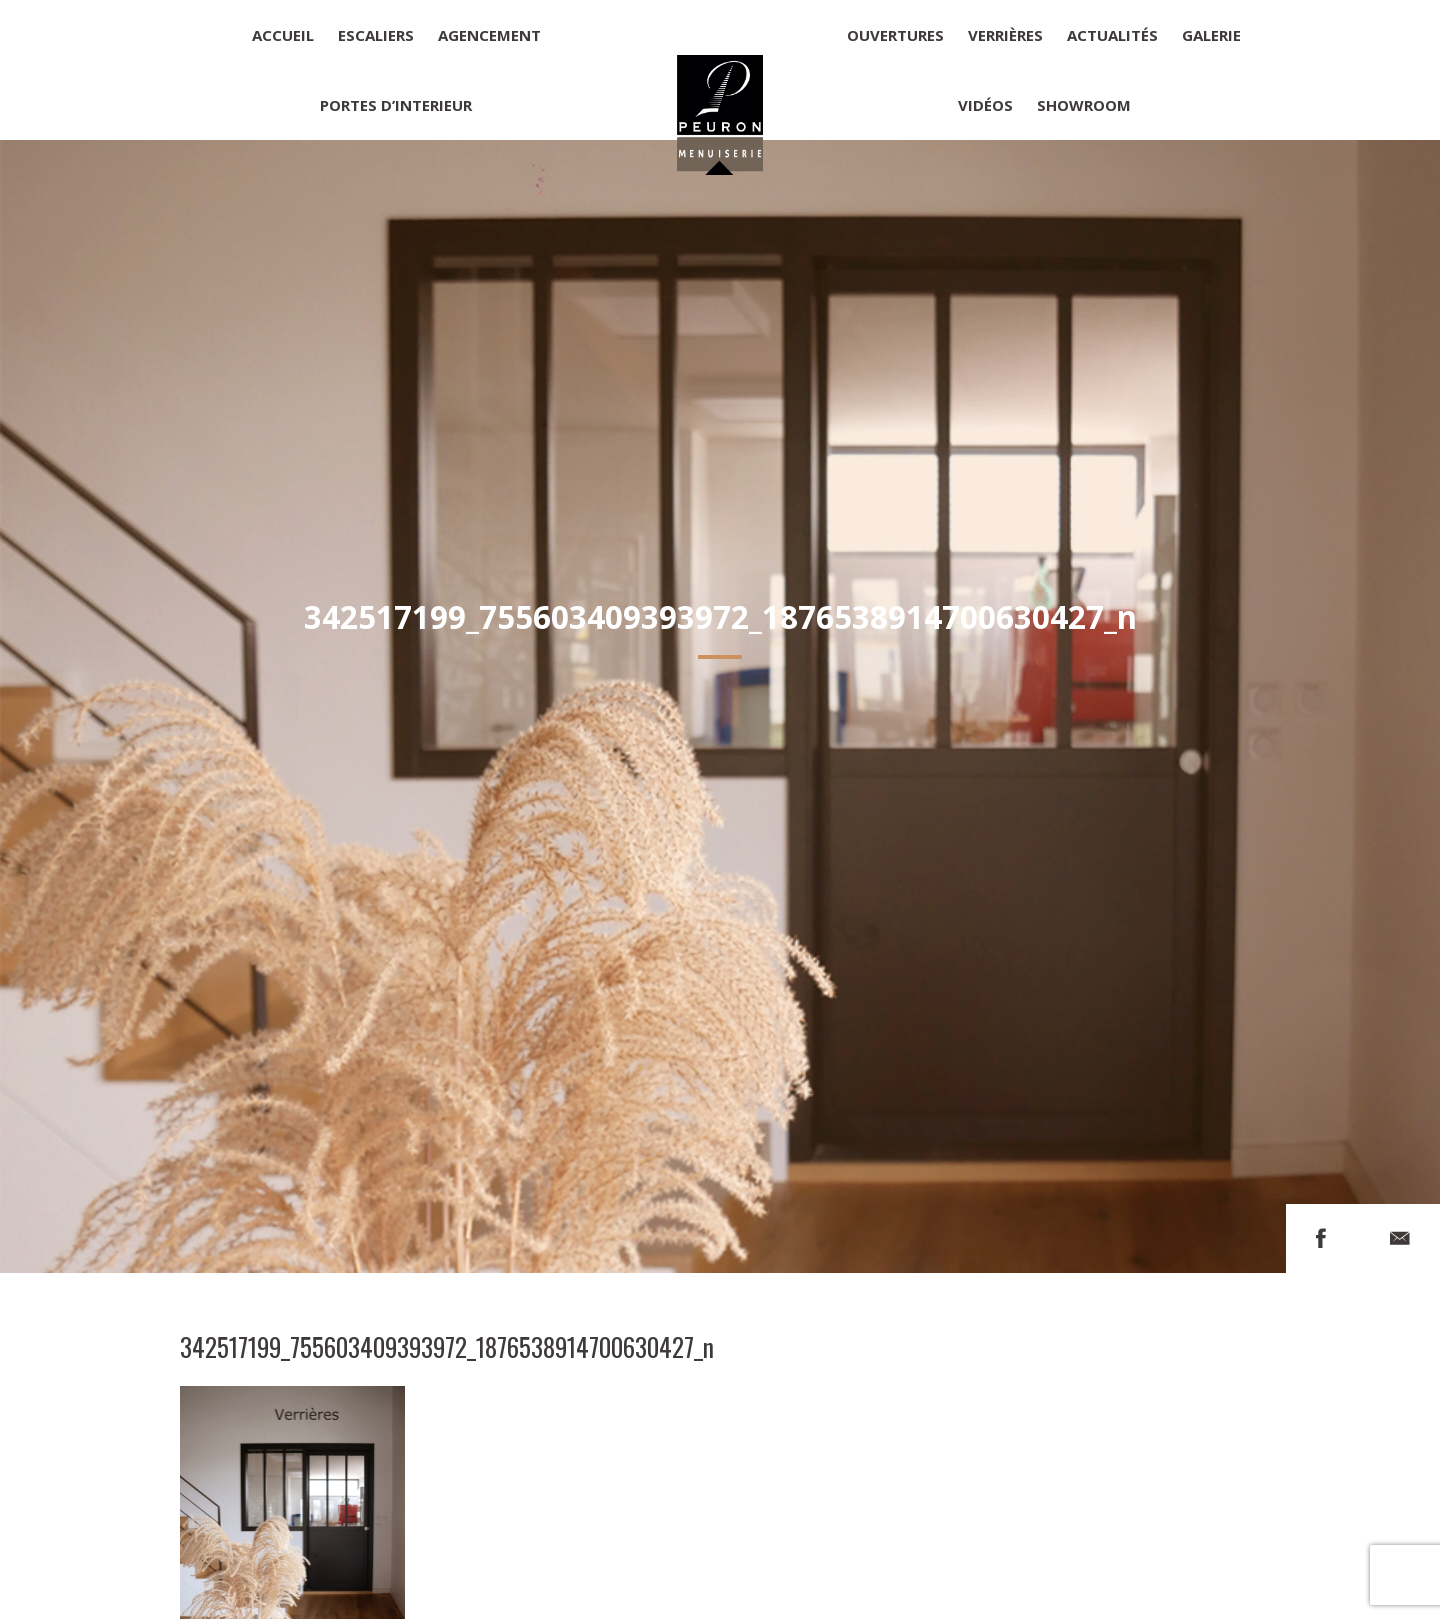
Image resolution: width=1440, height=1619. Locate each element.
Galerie (1211, 35)
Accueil (283, 35)
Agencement (489, 35)
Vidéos (985, 105)
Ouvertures (895, 35)
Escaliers (376, 35)
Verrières (1005, 35)
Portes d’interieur (396, 105)
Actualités (1112, 35)
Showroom (1084, 105)
